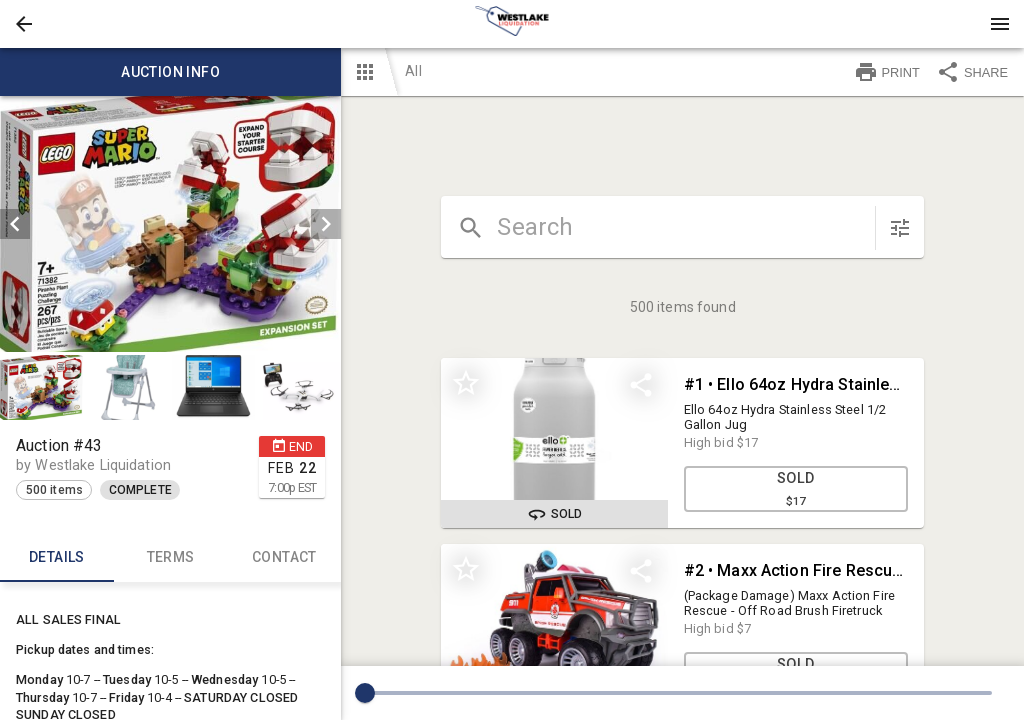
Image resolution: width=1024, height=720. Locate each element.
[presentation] (512, 24)
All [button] (413, 71)
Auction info (170, 72)
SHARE (972, 72)
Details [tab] (57, 558)
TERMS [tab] (171, 558)
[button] (24, 24)
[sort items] (900, 228)
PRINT (887, 72)
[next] (326, 224)
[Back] (24, 24)
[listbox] (170, 224)
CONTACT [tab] (285, 558)
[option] (170, 224)
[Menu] (1000, 24)
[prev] (15, 224)
